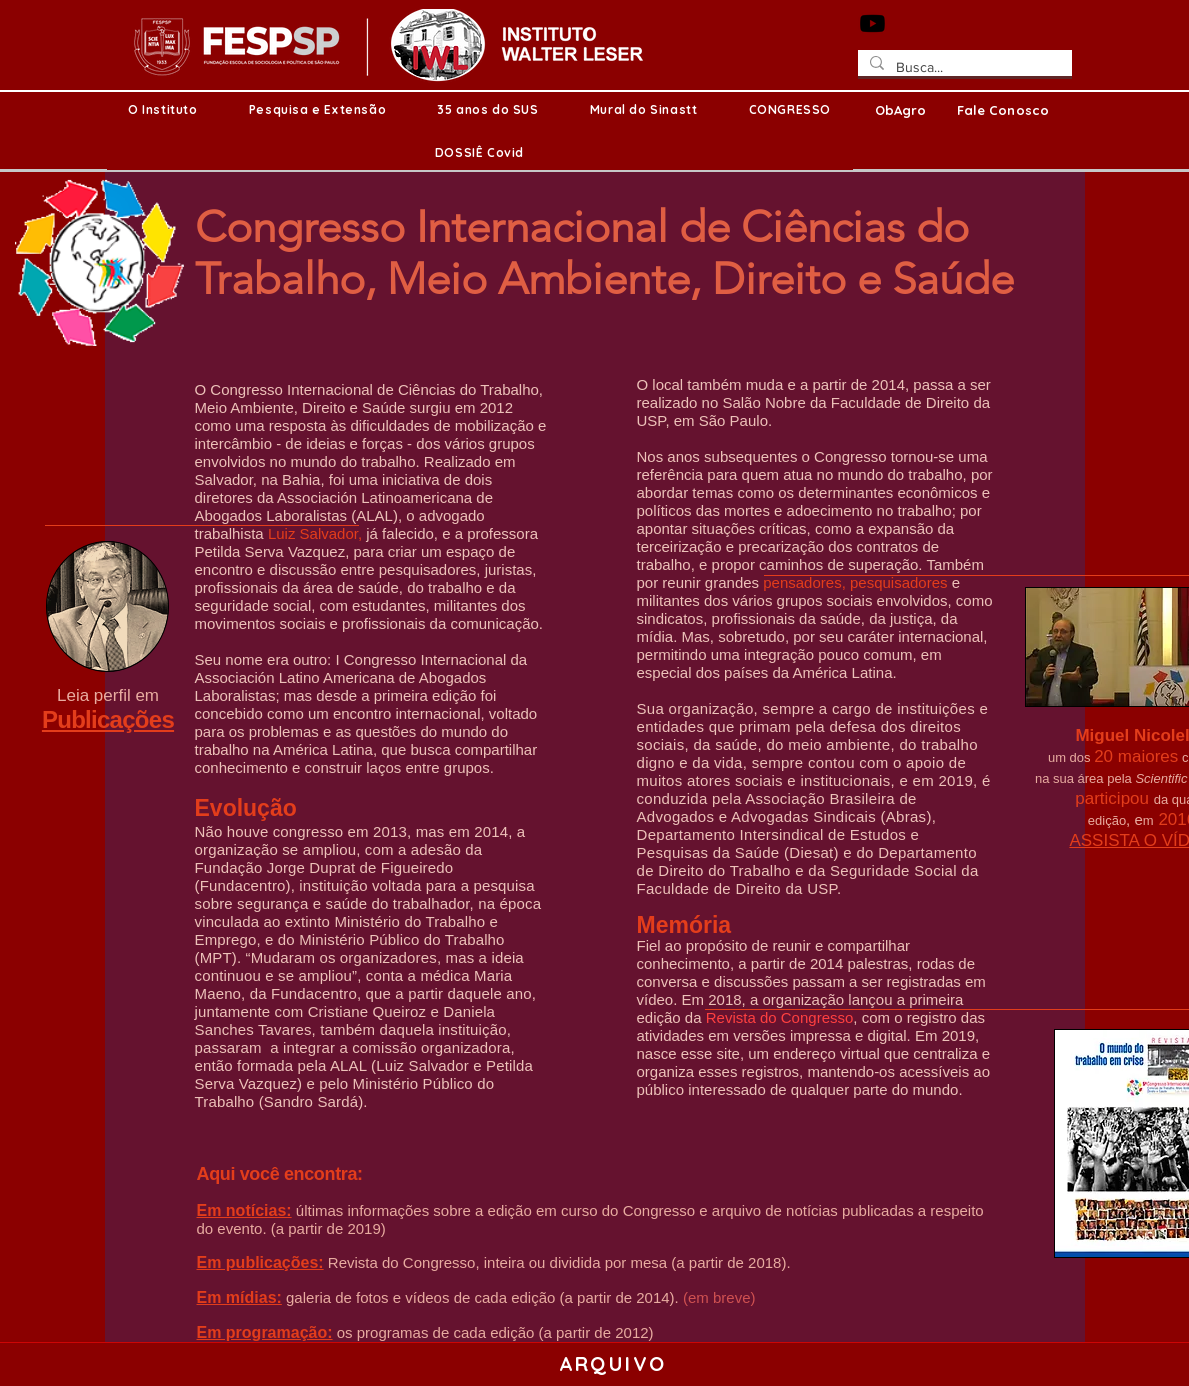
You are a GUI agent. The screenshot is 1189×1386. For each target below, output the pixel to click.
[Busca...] (963, 68)
